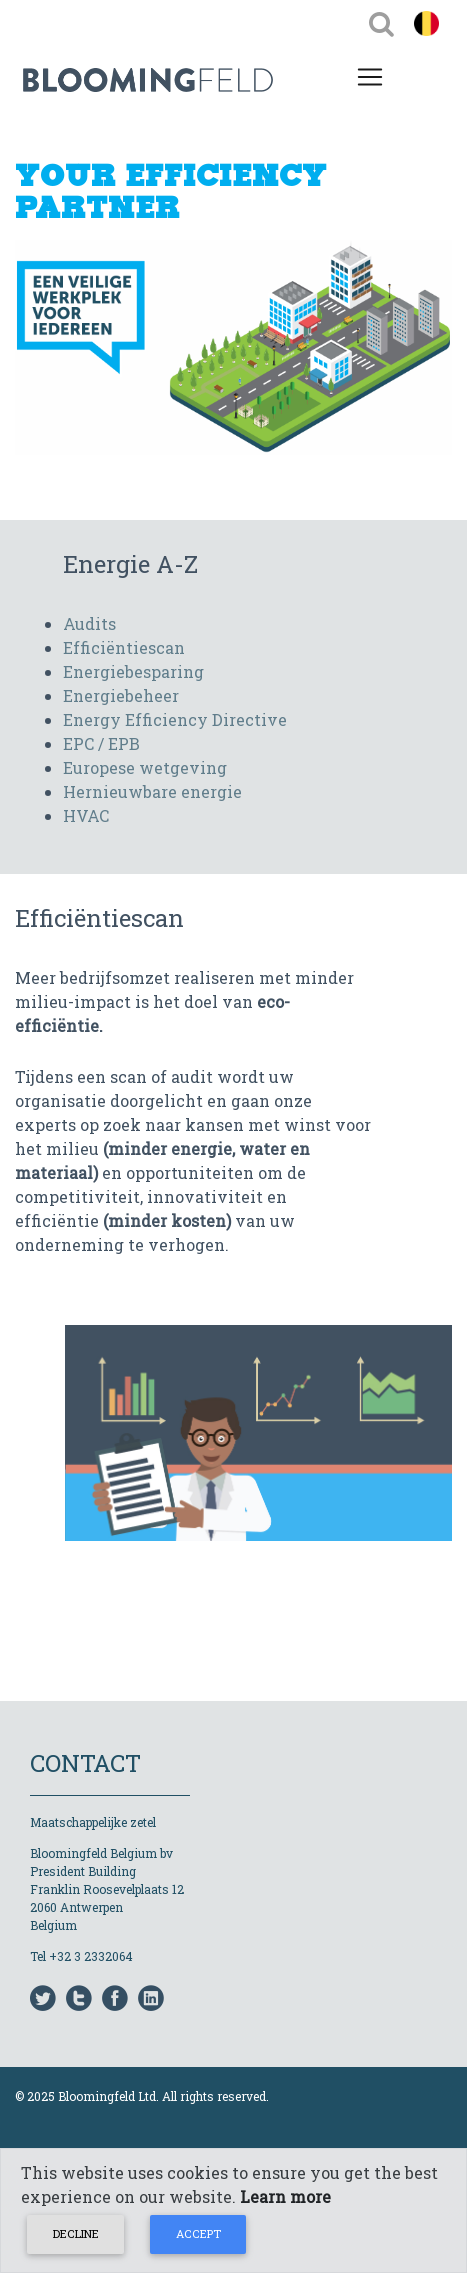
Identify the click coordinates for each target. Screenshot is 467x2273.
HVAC (86, 815)
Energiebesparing (133, 671)
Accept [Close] (198, 2233)
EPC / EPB (101, 743)
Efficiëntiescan (124, 647)
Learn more (285, 2196)
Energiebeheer (121, 695)
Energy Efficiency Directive (175, 719)
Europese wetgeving (145, 767)
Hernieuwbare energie (152, 791)
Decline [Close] (76, 2233)
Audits (89, 623)
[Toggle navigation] (381, 23)
